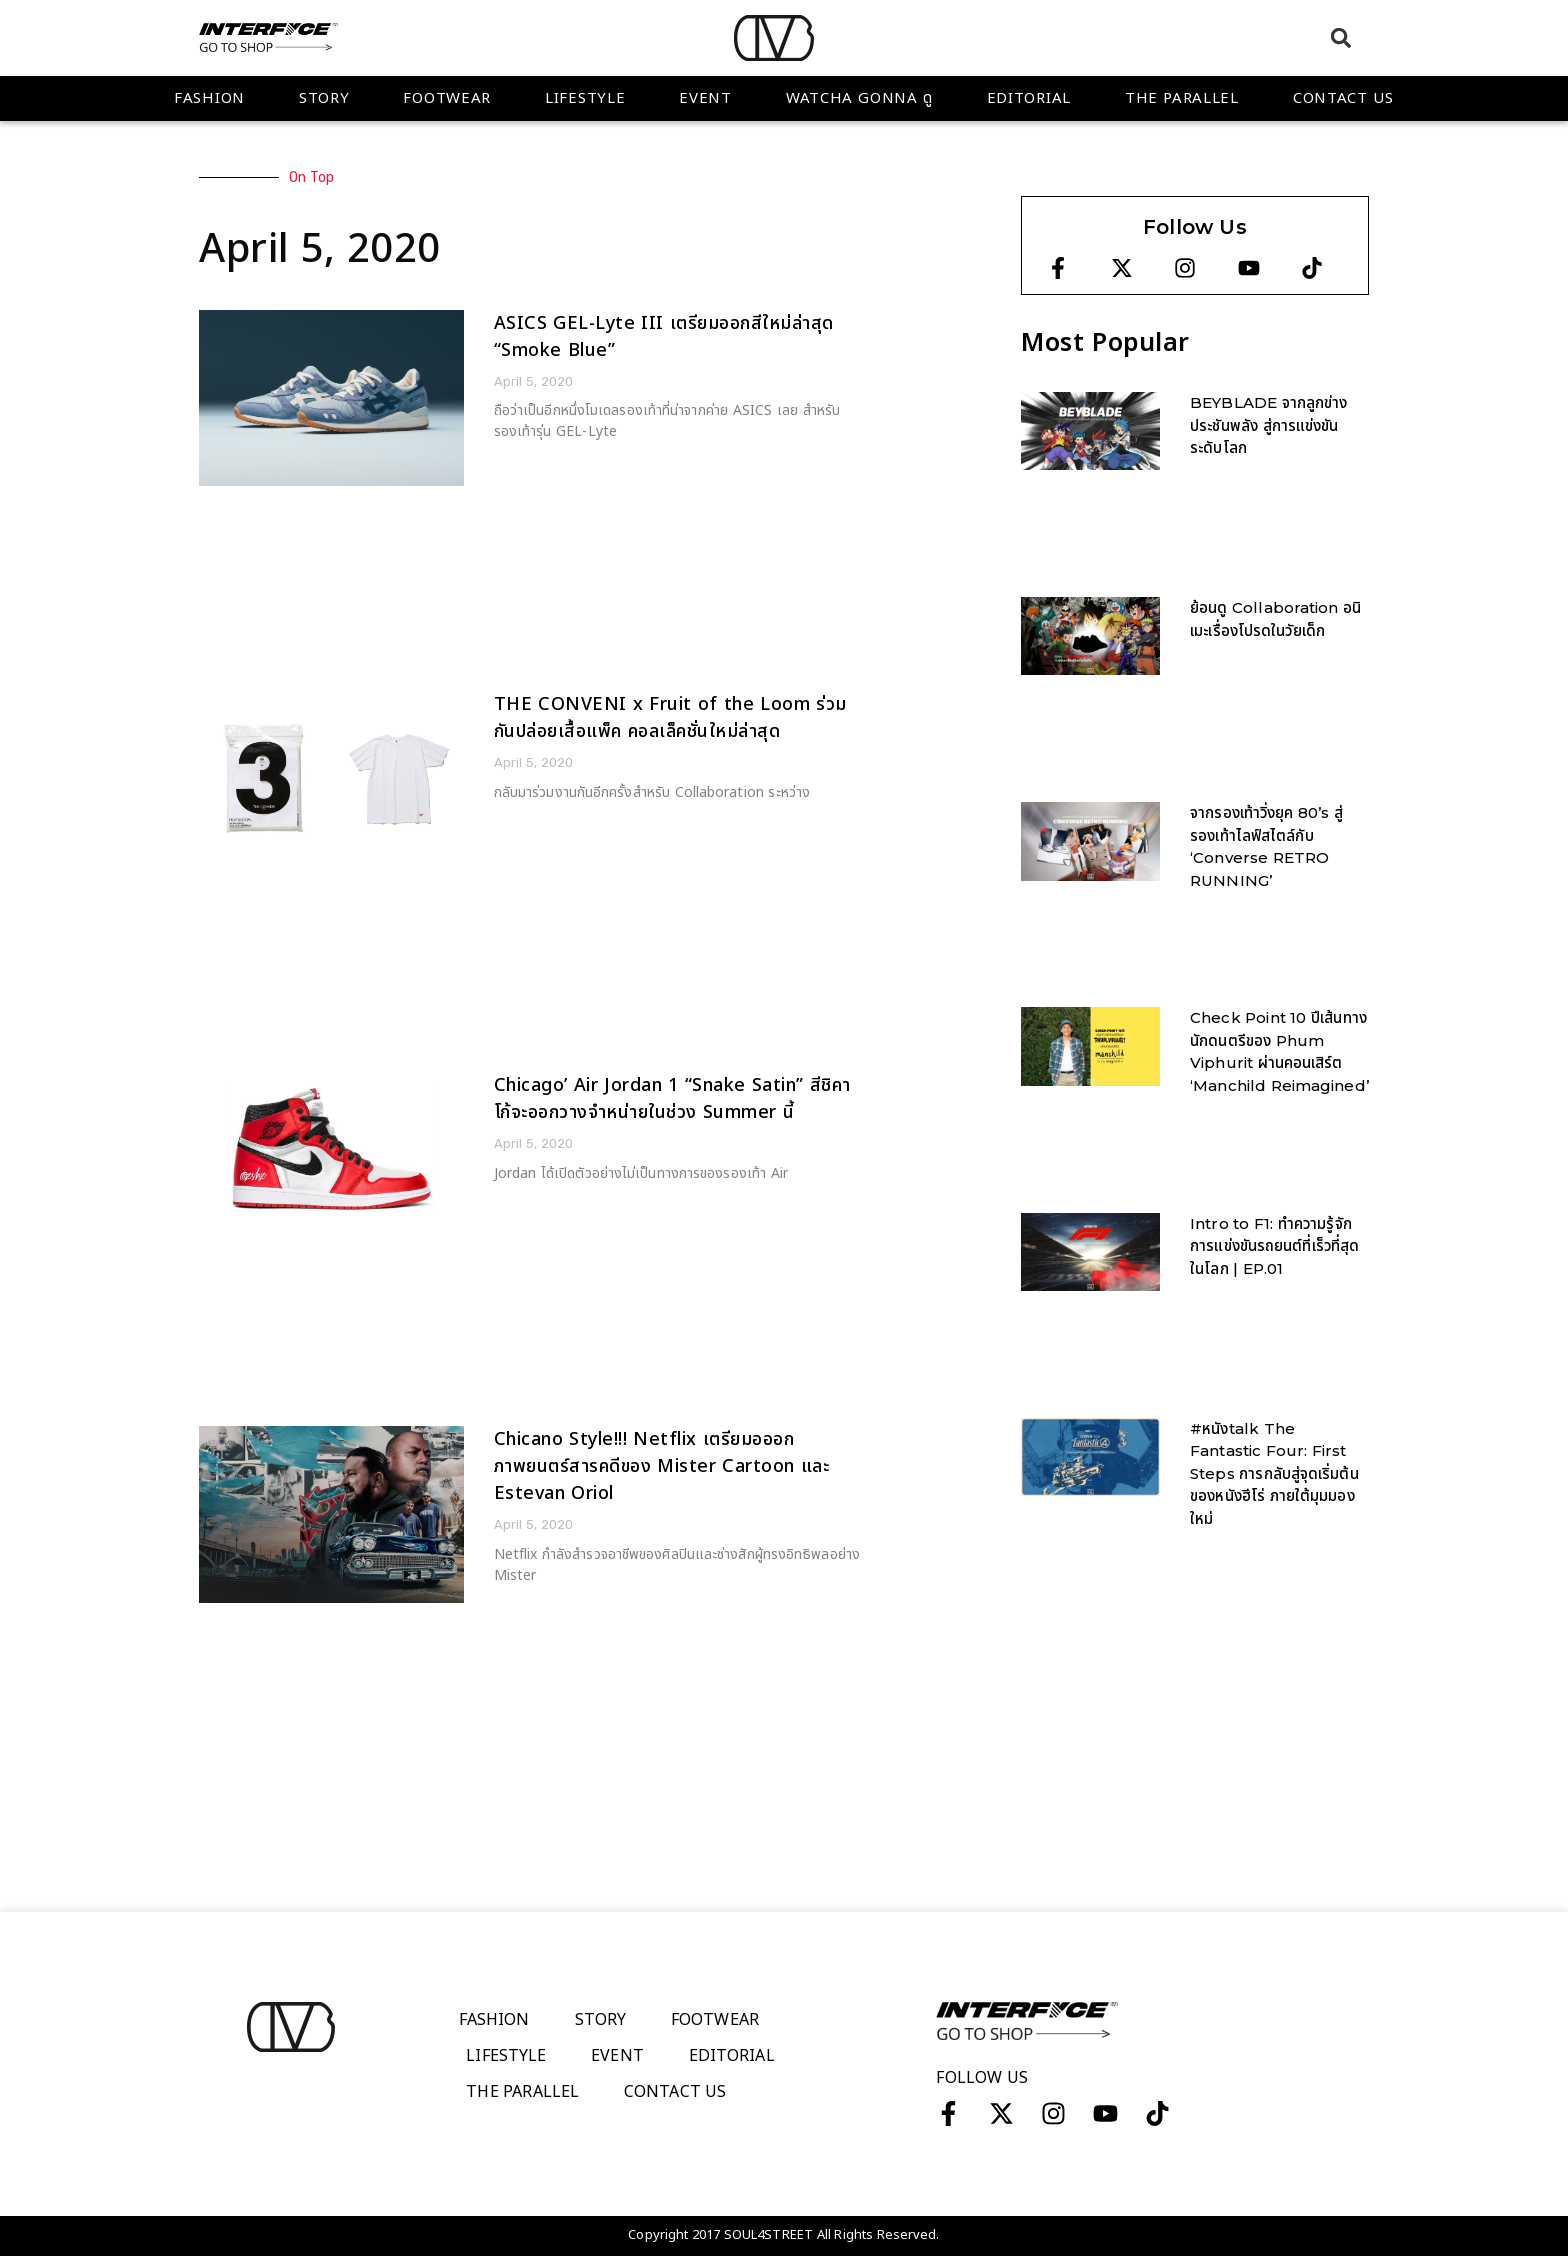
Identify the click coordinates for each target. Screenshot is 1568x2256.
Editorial (1029, 98)
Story (324, 98)
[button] (1340, 37)
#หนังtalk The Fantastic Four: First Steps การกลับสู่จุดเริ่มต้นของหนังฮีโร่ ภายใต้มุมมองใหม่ (1274, 1473)
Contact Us (1343, 98)
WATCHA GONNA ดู (859, 98)
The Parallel (1182, 98)
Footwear (447, 98)
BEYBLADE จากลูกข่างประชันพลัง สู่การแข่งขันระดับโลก (1268, 425)
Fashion (209, 98)
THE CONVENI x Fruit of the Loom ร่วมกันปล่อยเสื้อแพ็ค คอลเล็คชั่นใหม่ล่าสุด (670, 718)
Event (705, 98)
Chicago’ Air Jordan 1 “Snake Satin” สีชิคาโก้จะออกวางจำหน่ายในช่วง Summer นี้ (672, 1099)
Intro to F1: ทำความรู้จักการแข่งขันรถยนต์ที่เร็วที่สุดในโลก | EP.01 (1274, 1246)
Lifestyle (585, 98)
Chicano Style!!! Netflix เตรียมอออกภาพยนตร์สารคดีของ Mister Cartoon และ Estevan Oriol (662, 1466)
